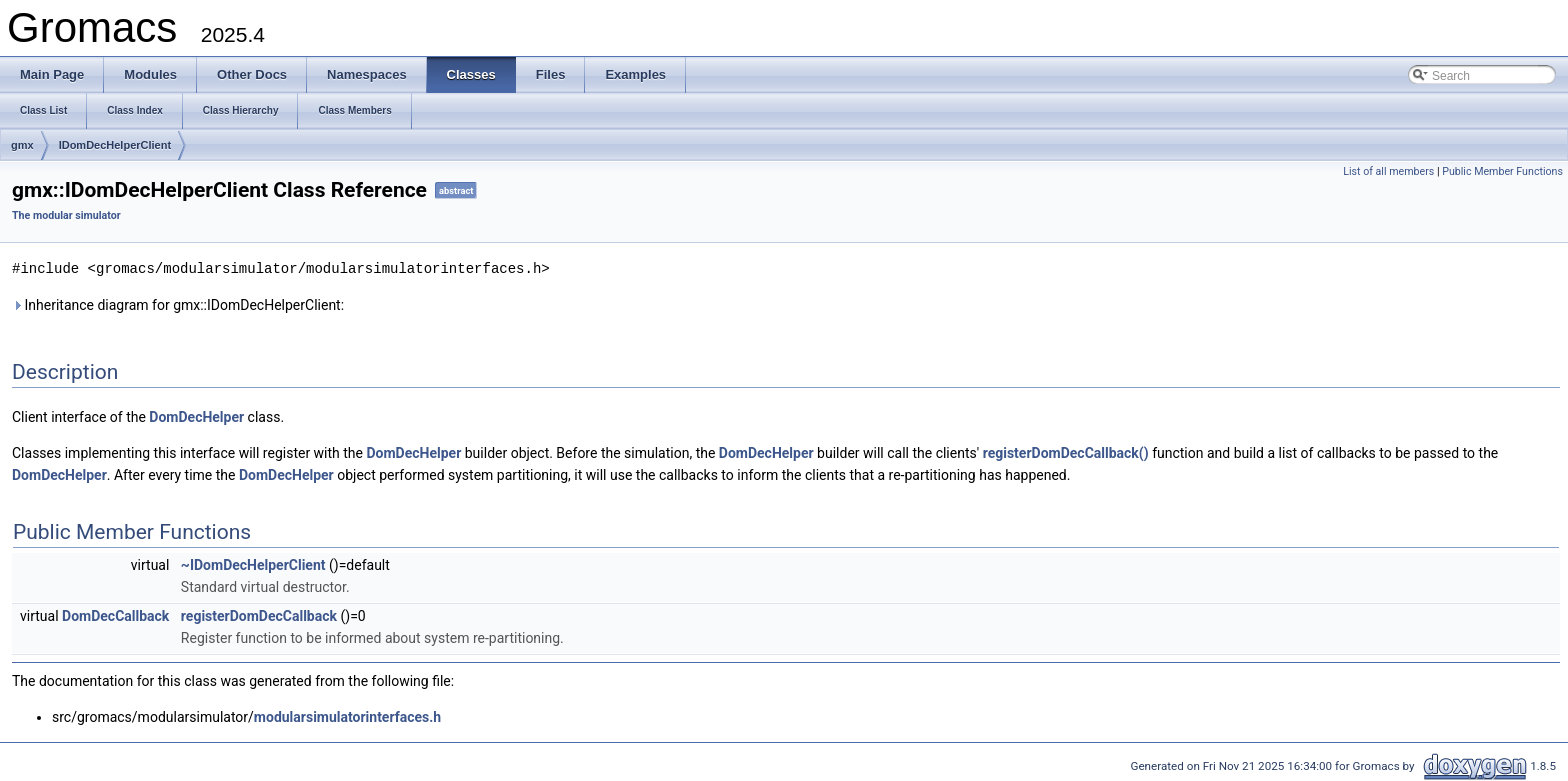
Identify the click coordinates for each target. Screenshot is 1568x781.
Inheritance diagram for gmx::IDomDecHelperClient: (178, 304)
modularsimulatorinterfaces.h (347, 716)
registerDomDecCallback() (1066, 452)
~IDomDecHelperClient (253, 564)
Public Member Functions (1502, 171)
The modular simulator (66, 215)
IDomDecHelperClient (115, 145)
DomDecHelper (196, 416)
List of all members (1388, 171)
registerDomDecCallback (259, 615)
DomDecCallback (115, 615)
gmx (22, 145)
